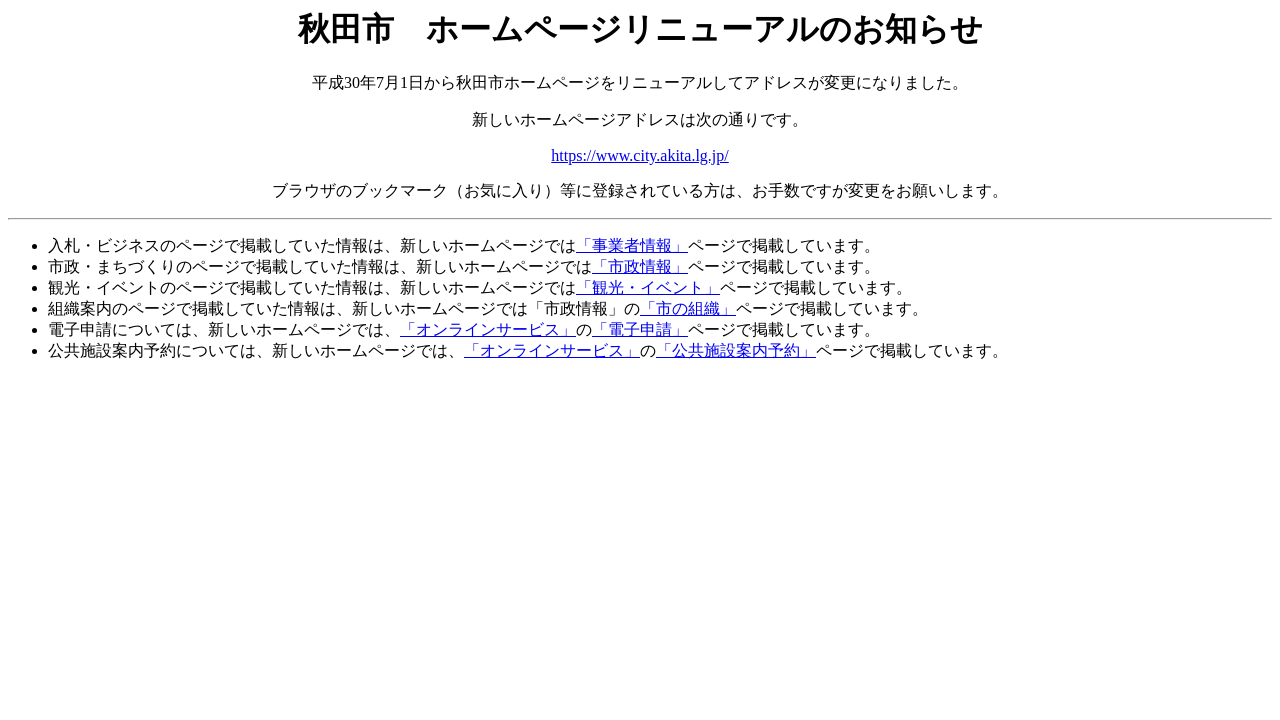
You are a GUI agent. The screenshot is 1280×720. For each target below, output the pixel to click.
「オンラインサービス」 (488, 329)
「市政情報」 (640, 266)
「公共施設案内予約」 (736, 350)
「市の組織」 (688, 308)
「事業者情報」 (632, 245)
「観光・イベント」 (648, 287)
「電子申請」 (640, 329)
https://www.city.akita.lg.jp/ (639, 155)
